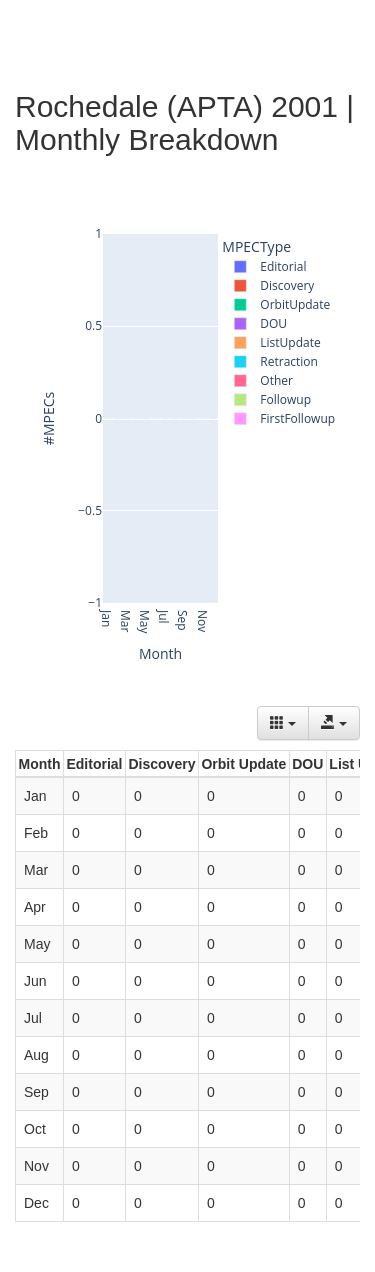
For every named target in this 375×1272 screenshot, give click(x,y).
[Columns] (283, 723)
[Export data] (334, 723)
